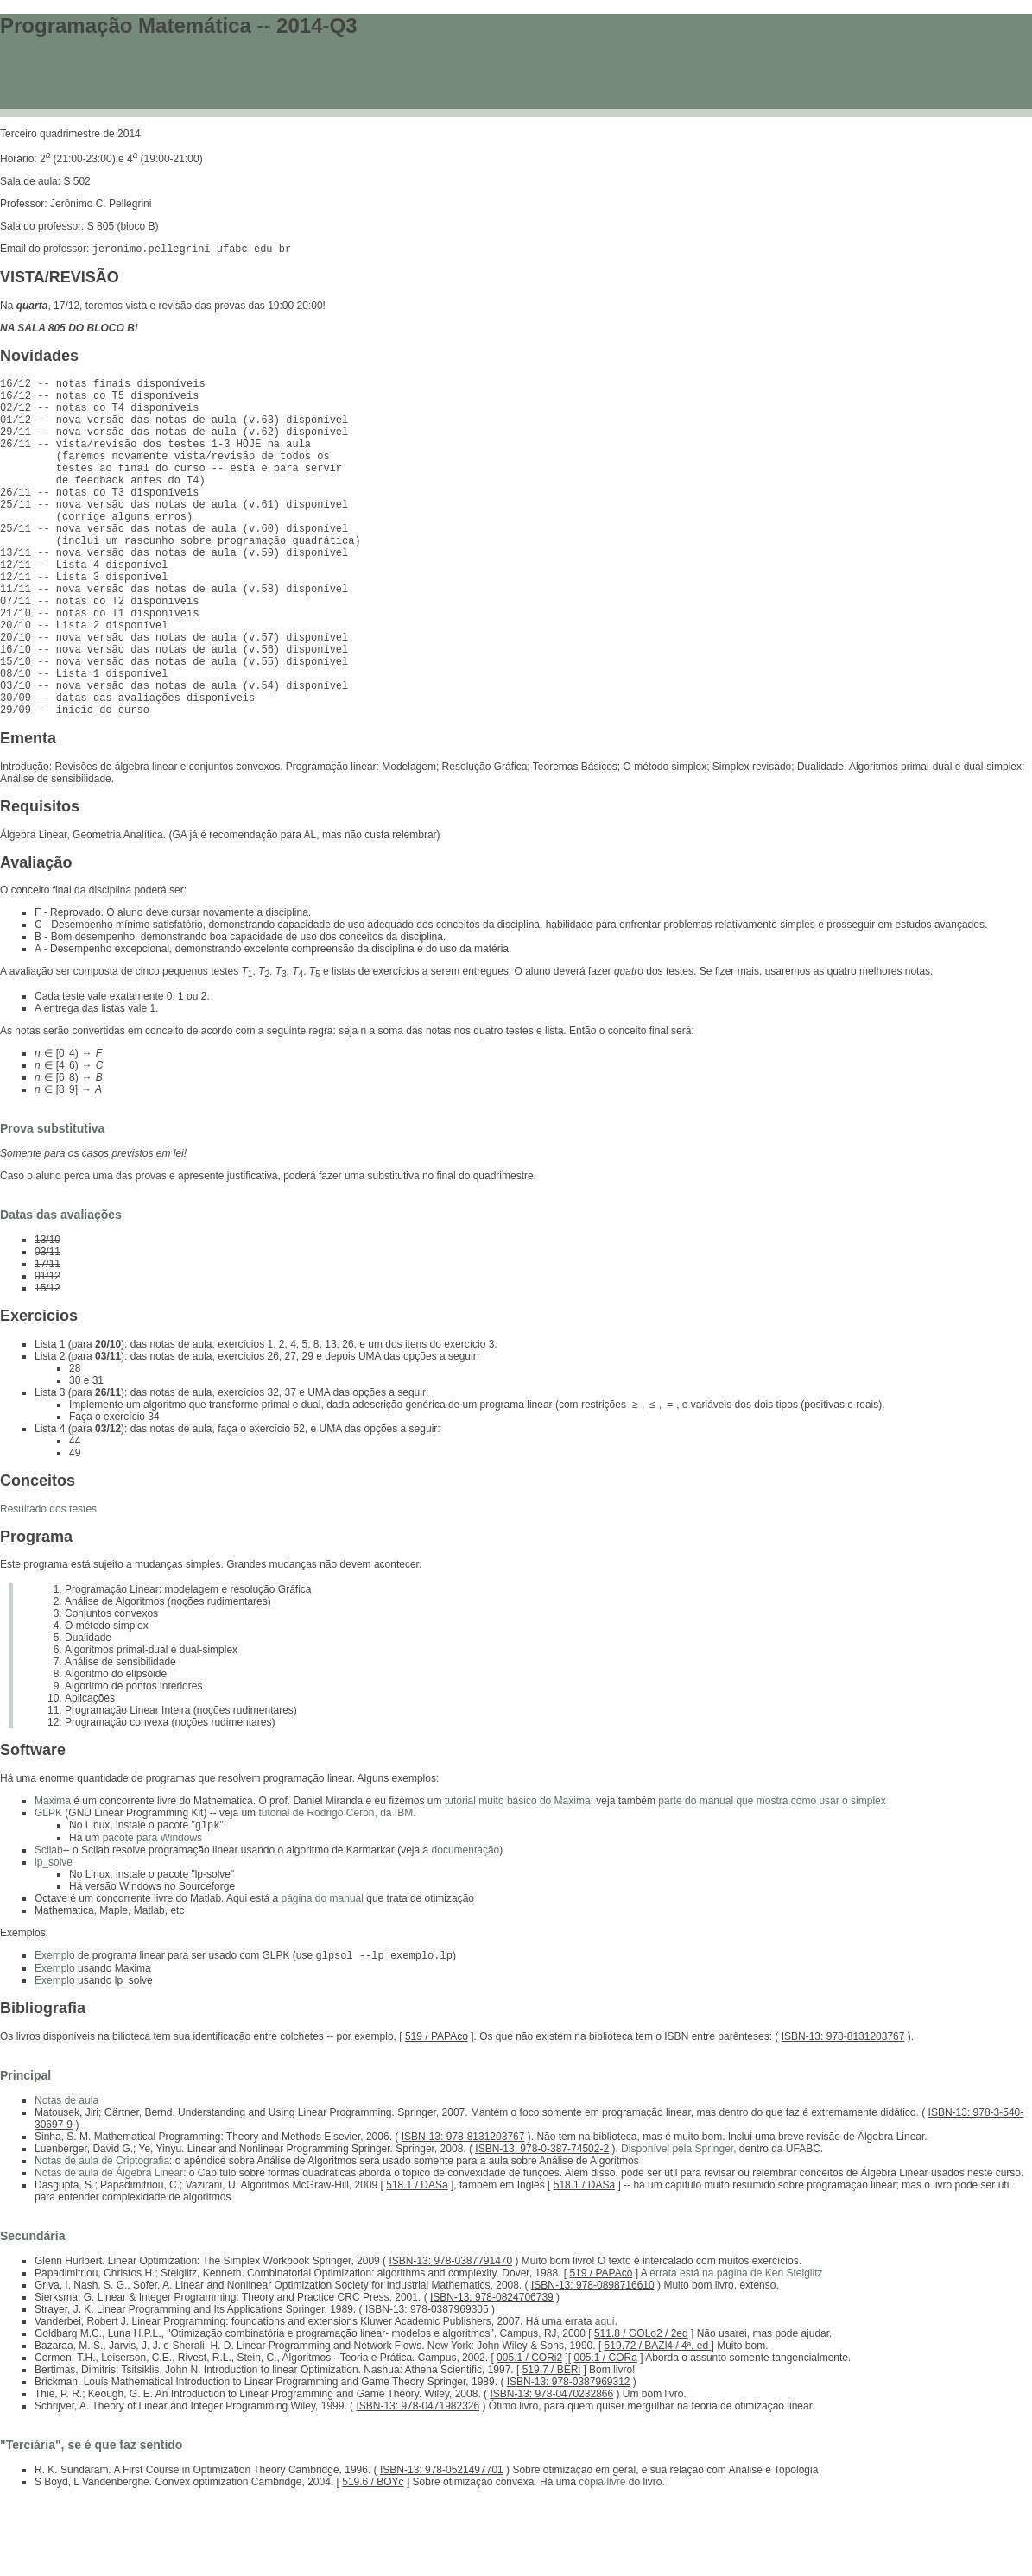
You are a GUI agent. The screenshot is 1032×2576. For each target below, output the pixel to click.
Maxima (53, 1875)
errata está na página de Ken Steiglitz (735, 2351)
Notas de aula (66, 2178)
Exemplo (55, 2033)
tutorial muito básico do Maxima (518, 1875)
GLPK (48, 1887)
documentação (466, 1926)
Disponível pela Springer (677, 2226)
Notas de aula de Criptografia (102, 2238)
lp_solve (54, 1938)
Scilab (49, 1926)
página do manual (322, 1974)
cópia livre (602, 2560)
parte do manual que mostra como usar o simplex (771, 1875)
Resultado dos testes (48, 1583)
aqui (605, 2399)
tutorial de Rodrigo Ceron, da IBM (335, 1887)
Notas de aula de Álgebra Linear (109, 2251)
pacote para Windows (152, 1914)
